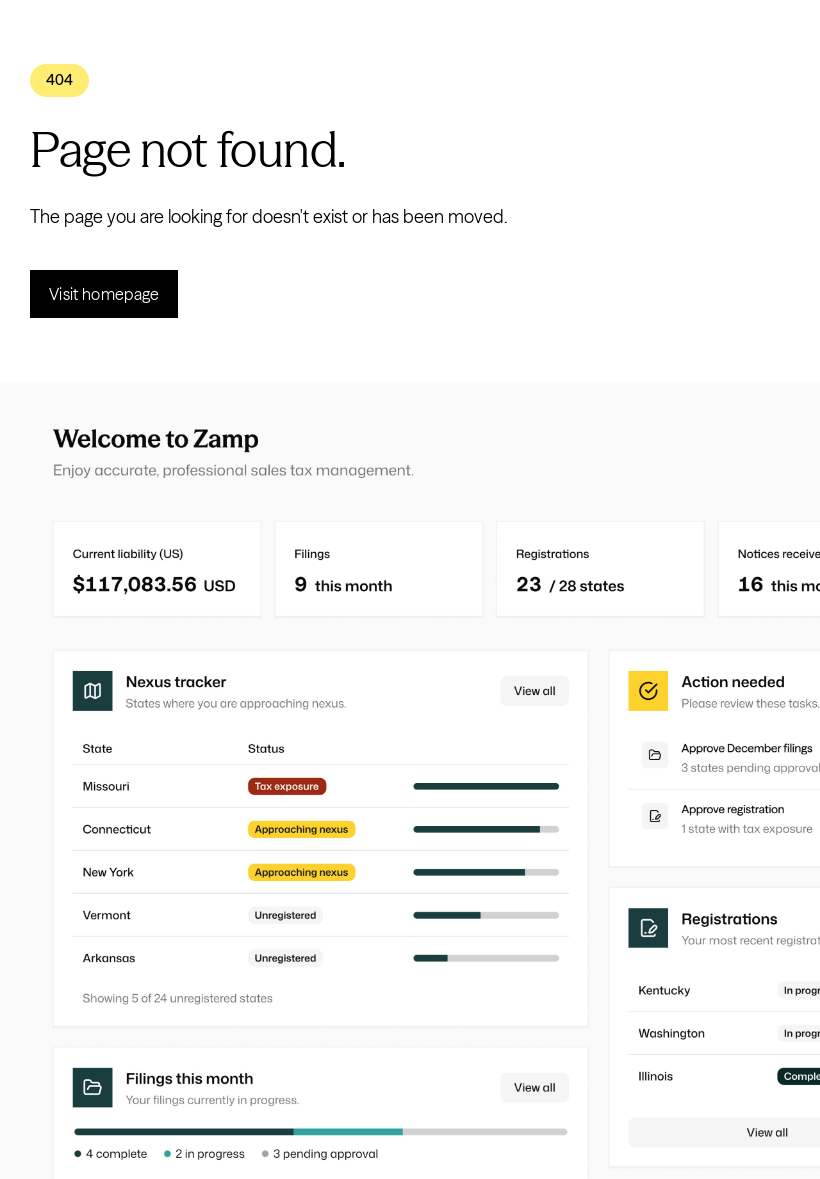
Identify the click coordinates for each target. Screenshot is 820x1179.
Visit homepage (104, 294)
